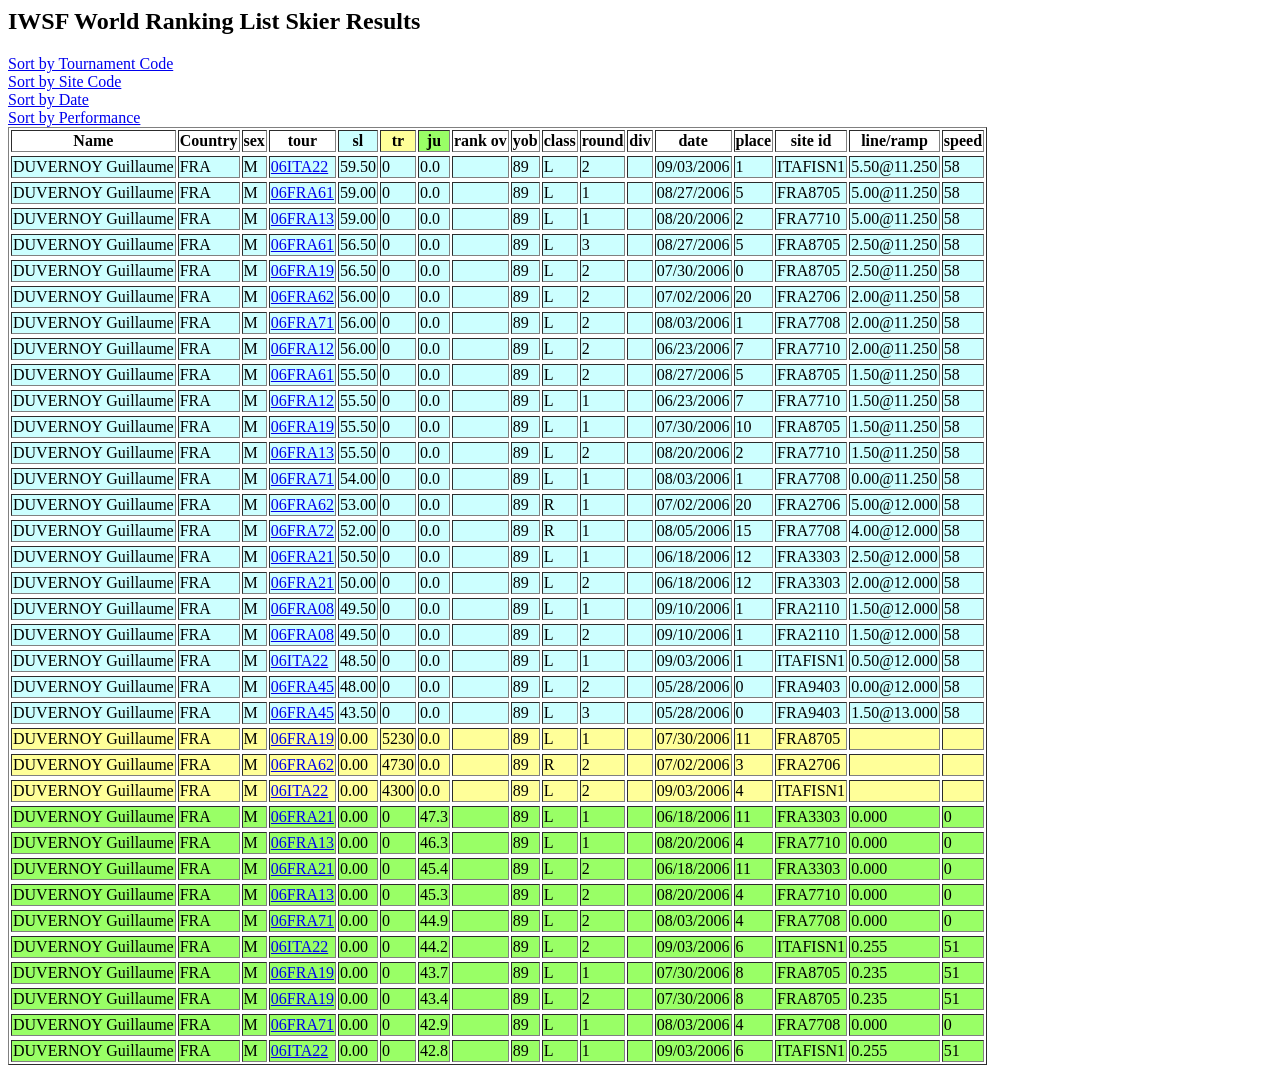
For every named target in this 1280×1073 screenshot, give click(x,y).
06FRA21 (302, 556)
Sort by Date (48, 99)
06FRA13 (302, 218)
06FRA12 (302, 348)
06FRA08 (302, 608)
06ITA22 (299, 166)
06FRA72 (302, 530)
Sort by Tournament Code (90, 63)
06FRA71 (302, 322)
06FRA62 (302, 296)
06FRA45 (302, 686)
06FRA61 (302, 192)
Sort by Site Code (64, 81)
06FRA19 (302, 270)
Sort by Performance (74, 117)
